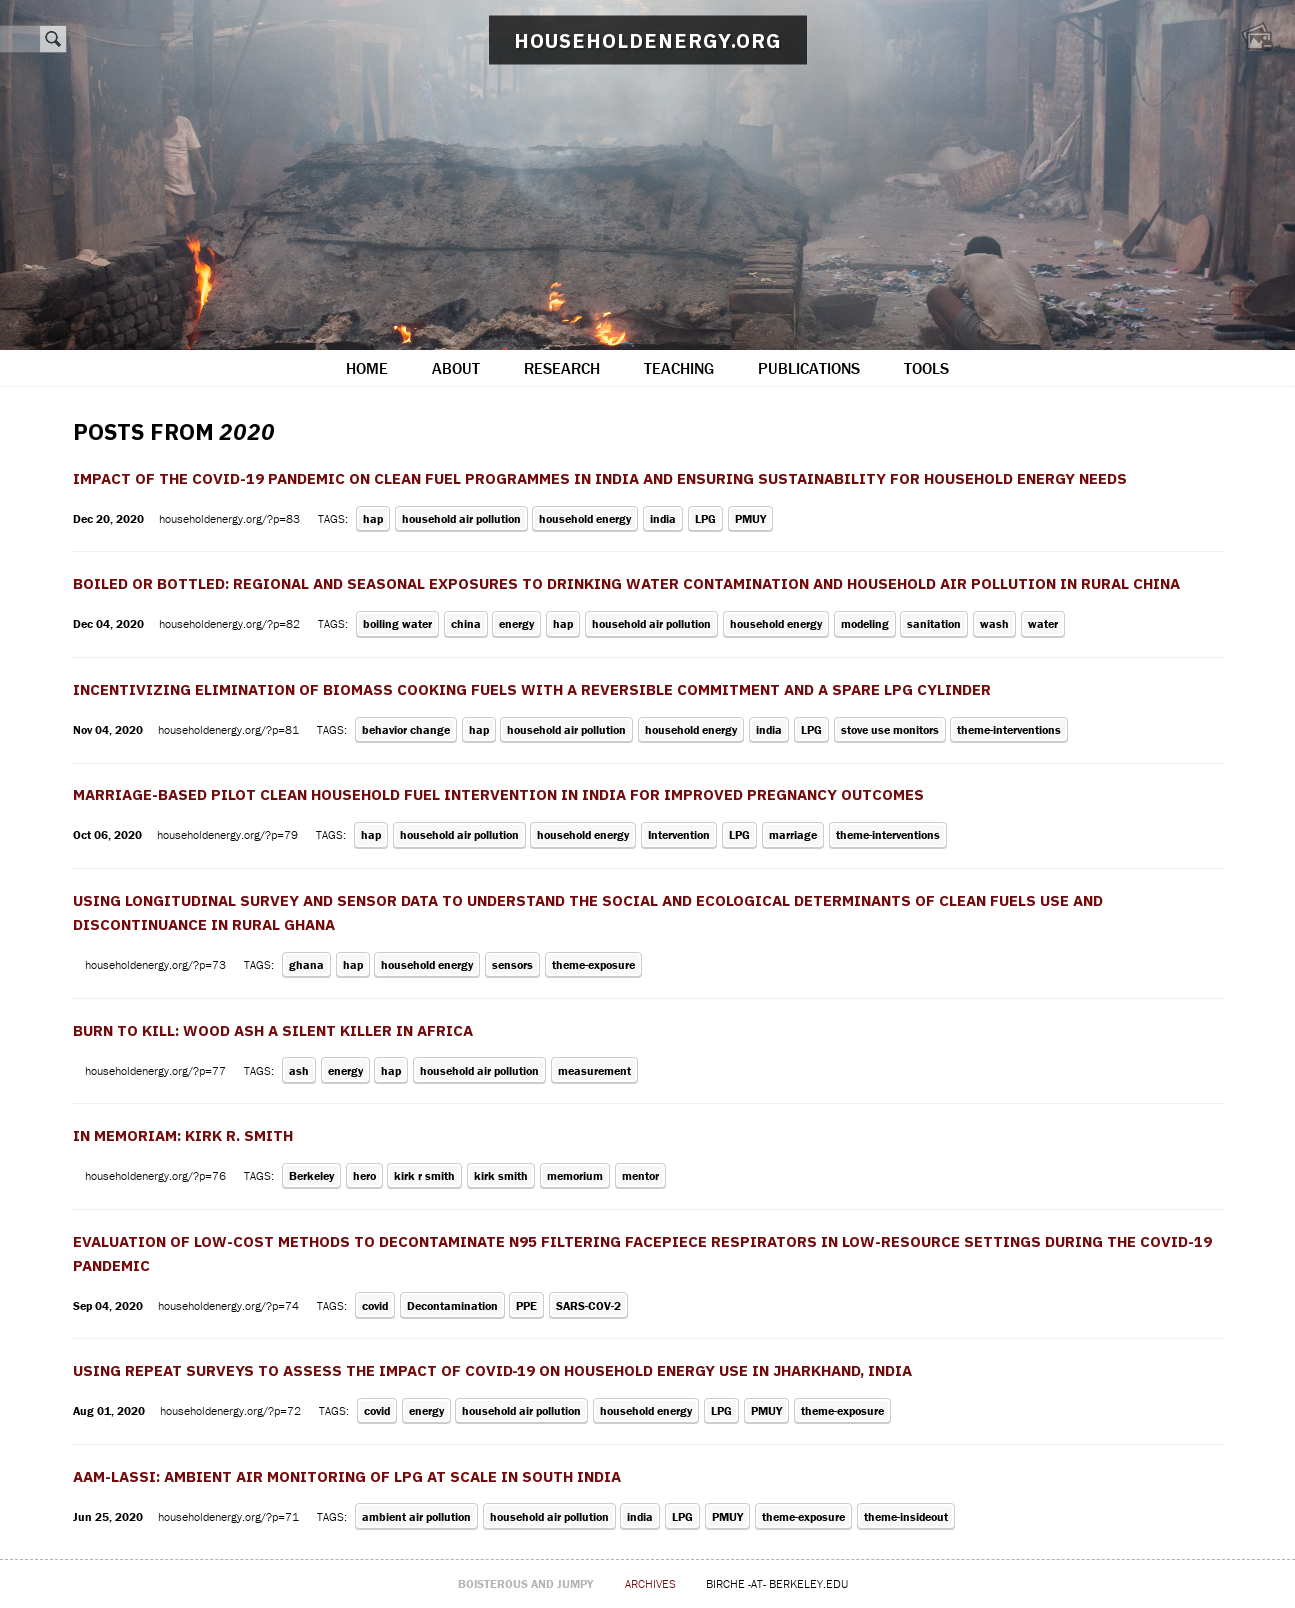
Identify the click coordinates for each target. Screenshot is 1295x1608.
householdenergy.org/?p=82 (231, 623)
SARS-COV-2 (588, 1305)
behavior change (406, 729)
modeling (865, 623)
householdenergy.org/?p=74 (230, 1305)
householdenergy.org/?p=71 (230, 1516)
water (1043, 623)
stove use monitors (890, 729)
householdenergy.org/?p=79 (229, 834)
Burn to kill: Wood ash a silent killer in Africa (273, 1030)
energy (516, 623)
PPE (526, 1305)
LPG (705, 518)
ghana (306, 964)
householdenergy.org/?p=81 (230, 729)
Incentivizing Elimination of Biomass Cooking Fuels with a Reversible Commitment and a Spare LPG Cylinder (532, 689)
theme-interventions (1009, 729)
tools (926, 368)
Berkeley (311, 1175)
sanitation (934, 623)
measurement (594, 1070)
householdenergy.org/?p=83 (231, 518)
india (663, 518)
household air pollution (461, 518)
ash (299, 1070)
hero (364, 1175)
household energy (585, 518)
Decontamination (452, 1305)
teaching (679, 368)
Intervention (679, 834)
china (466, 623)
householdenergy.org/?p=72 (232, 1410)
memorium (575, 1175)
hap (373, 518)
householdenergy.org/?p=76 (157, 1175)
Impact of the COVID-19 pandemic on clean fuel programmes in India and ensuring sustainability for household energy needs (600, 478)
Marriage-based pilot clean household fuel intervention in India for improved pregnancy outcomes (498, 794)
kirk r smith (424, 1175)
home (367, 368)
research (562, 368)
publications (809, 368)
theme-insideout (906, 1516)
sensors (512, 964)
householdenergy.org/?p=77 (157, 1070)
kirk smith (501, 1175)
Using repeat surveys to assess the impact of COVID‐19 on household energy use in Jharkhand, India (493, 1370)
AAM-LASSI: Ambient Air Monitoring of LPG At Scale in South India (347, 1476)
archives (650, 1583)
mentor (640, 1175)
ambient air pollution (416, 1516)
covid (375, 1305)
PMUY (750, 518)
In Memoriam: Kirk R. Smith (183, 1135)
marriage (793, 834)
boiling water (397, 623)
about (456, 368)
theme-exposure (593, 964)
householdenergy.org (648, 40)
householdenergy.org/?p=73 (157, 964)
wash (994, 623)
